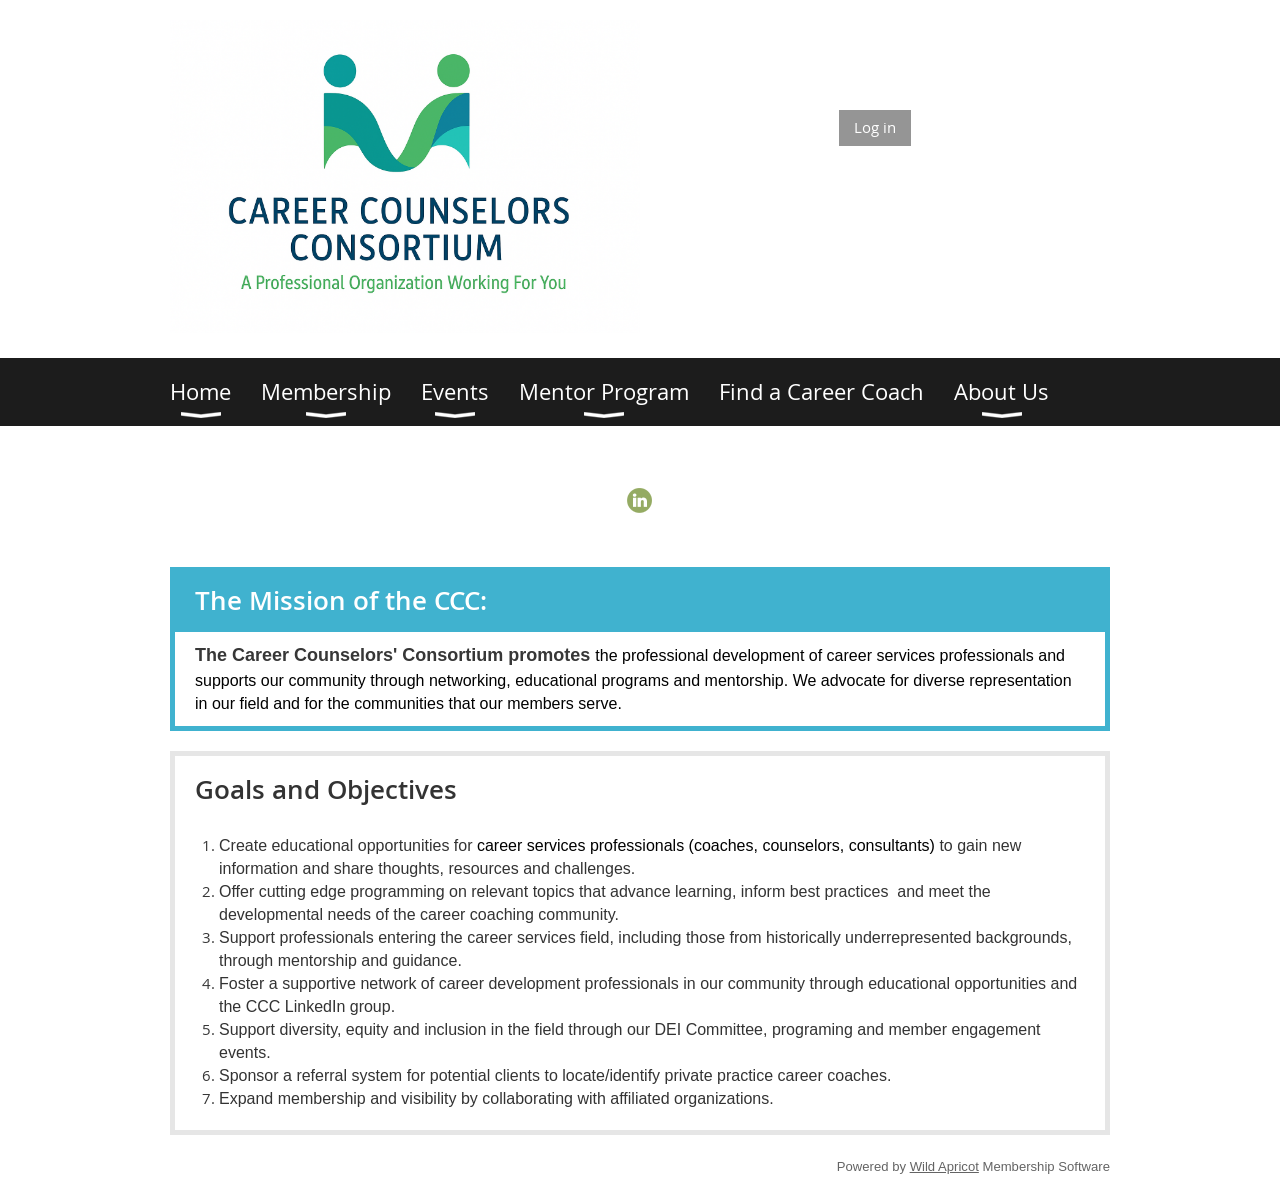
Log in (875, 127)
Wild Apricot (944, 1166)
